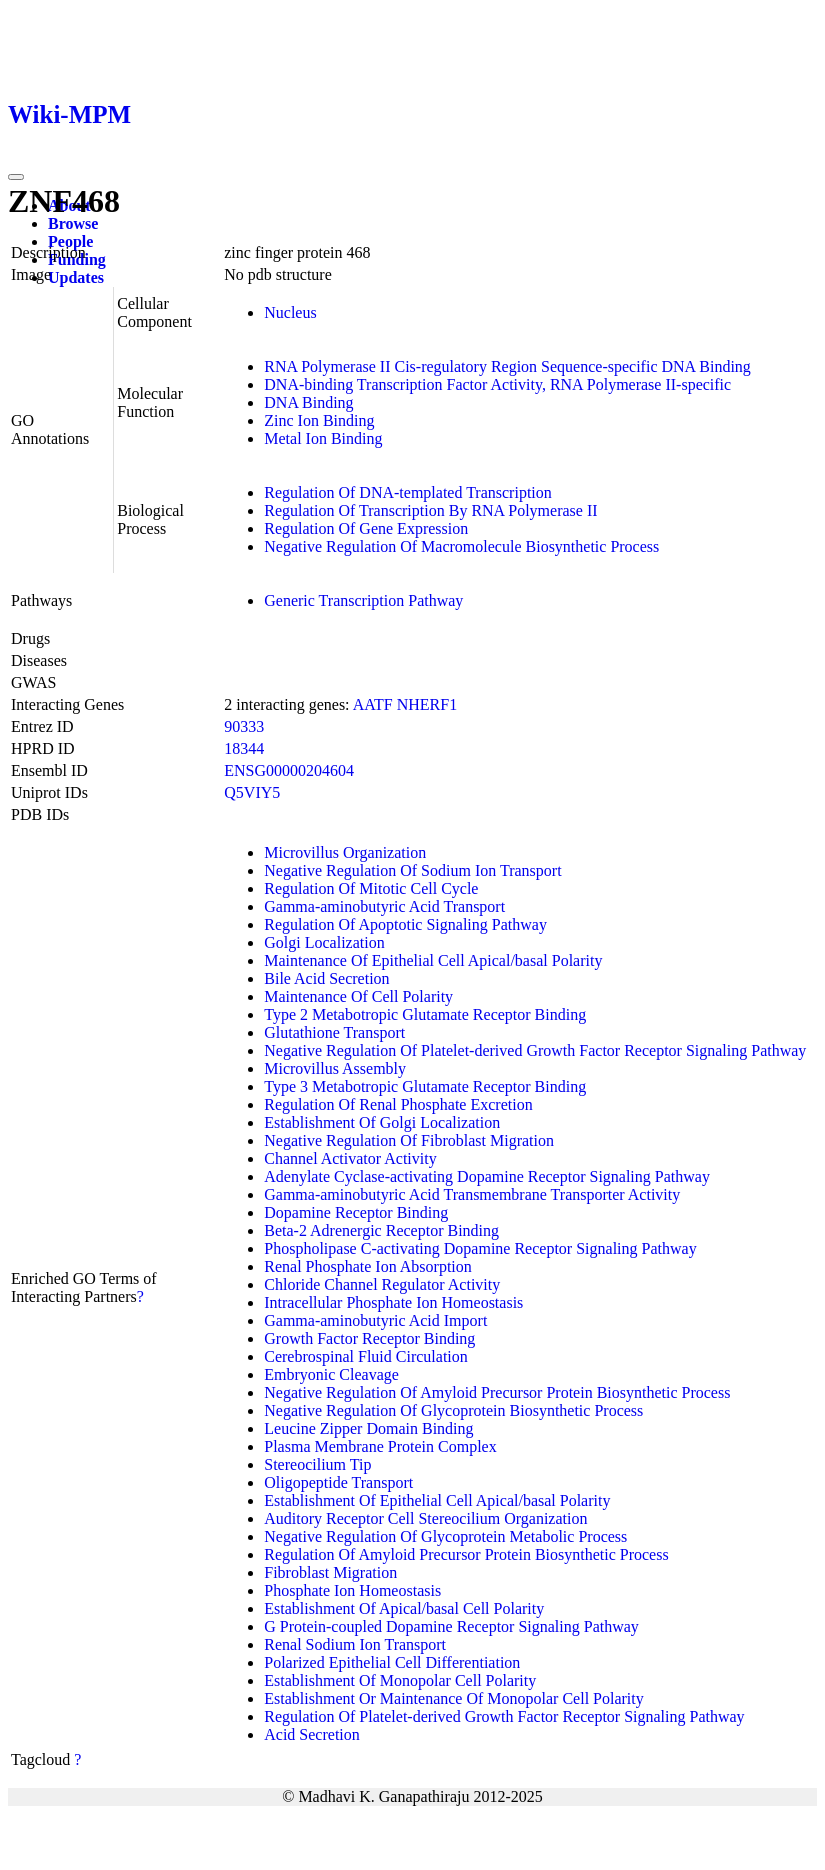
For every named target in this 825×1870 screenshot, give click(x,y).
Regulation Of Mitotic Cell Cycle (371, 888)
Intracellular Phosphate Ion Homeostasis (393, 1302)
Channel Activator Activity (350, 1158)
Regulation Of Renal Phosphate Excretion (398, 1104)
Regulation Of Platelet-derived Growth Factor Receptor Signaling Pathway (504, 1716)
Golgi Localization (324, 942)
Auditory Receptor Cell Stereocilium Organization (425, 1518)
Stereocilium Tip (317, 1464)
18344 (244, 748)
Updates (76, 277)
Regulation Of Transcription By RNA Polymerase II (430, 510)
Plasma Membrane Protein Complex (380, 1446)
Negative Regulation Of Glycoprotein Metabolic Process (445, 1536)
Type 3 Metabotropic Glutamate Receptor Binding (425, 1086)
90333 (244, 726)
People (70, 241)
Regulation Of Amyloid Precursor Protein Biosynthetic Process (466, 1554)
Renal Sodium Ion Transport (355, 1644)
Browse (73, 223)
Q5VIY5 (252, 792)
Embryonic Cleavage (331, 1374)
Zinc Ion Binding (319, 420)
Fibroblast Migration (330, 1572)
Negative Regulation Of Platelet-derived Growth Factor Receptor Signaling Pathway (535, 1050)
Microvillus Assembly (335, 1068)
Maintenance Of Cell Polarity (358, 996)
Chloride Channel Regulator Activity (382, 1284)
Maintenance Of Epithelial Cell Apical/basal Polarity (433, 960)
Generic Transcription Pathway (363, 600)
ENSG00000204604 (289, 770)
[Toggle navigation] (16, 177)
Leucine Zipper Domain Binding (368, 1428)
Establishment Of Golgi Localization (382, 1122)
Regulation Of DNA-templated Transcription (408, 492)
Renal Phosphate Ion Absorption (368, 1266)
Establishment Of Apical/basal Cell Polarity (404, 1608)
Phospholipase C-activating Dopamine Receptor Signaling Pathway (480, 1248)
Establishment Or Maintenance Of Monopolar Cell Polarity (453, 1698)
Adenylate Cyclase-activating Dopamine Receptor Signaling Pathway (487, 1176)
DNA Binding (308, 402)
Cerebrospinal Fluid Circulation (366, 1356)
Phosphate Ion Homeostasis (352, 1590)
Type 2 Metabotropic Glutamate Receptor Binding (425, 1014)
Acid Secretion (312, 1734)
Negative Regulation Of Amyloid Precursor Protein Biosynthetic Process (497, 1392)
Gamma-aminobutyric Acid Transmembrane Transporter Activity (472, 1194)
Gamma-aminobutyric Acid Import (375, 1320)
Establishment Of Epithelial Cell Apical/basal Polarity (437, 1500)
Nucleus (290, 312)
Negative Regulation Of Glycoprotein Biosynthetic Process (453, 1410)
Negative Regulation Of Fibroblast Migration (409, 1140)
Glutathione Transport (334, 1032)
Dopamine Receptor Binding (356, 1212)
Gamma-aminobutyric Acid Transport (384, 906)
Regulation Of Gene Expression (366, 528)
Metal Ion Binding (323, 438)
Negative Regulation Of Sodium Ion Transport (412, 870)
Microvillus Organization (345, 852)
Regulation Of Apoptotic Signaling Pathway (405, 924)
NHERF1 (427, 704)
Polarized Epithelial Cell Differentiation (392, 1662)
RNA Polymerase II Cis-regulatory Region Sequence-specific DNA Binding (507, 366)
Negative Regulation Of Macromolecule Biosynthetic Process (461, 546)
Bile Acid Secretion (326, 978)
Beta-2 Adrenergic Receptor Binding (381, 1230)
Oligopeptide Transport (338, 1482)
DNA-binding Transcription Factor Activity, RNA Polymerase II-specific (497, 384)
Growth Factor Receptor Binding (369, 1338)
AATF (373, 704)
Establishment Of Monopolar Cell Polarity (400, 1680)
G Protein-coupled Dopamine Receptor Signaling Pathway (451, 1626)
